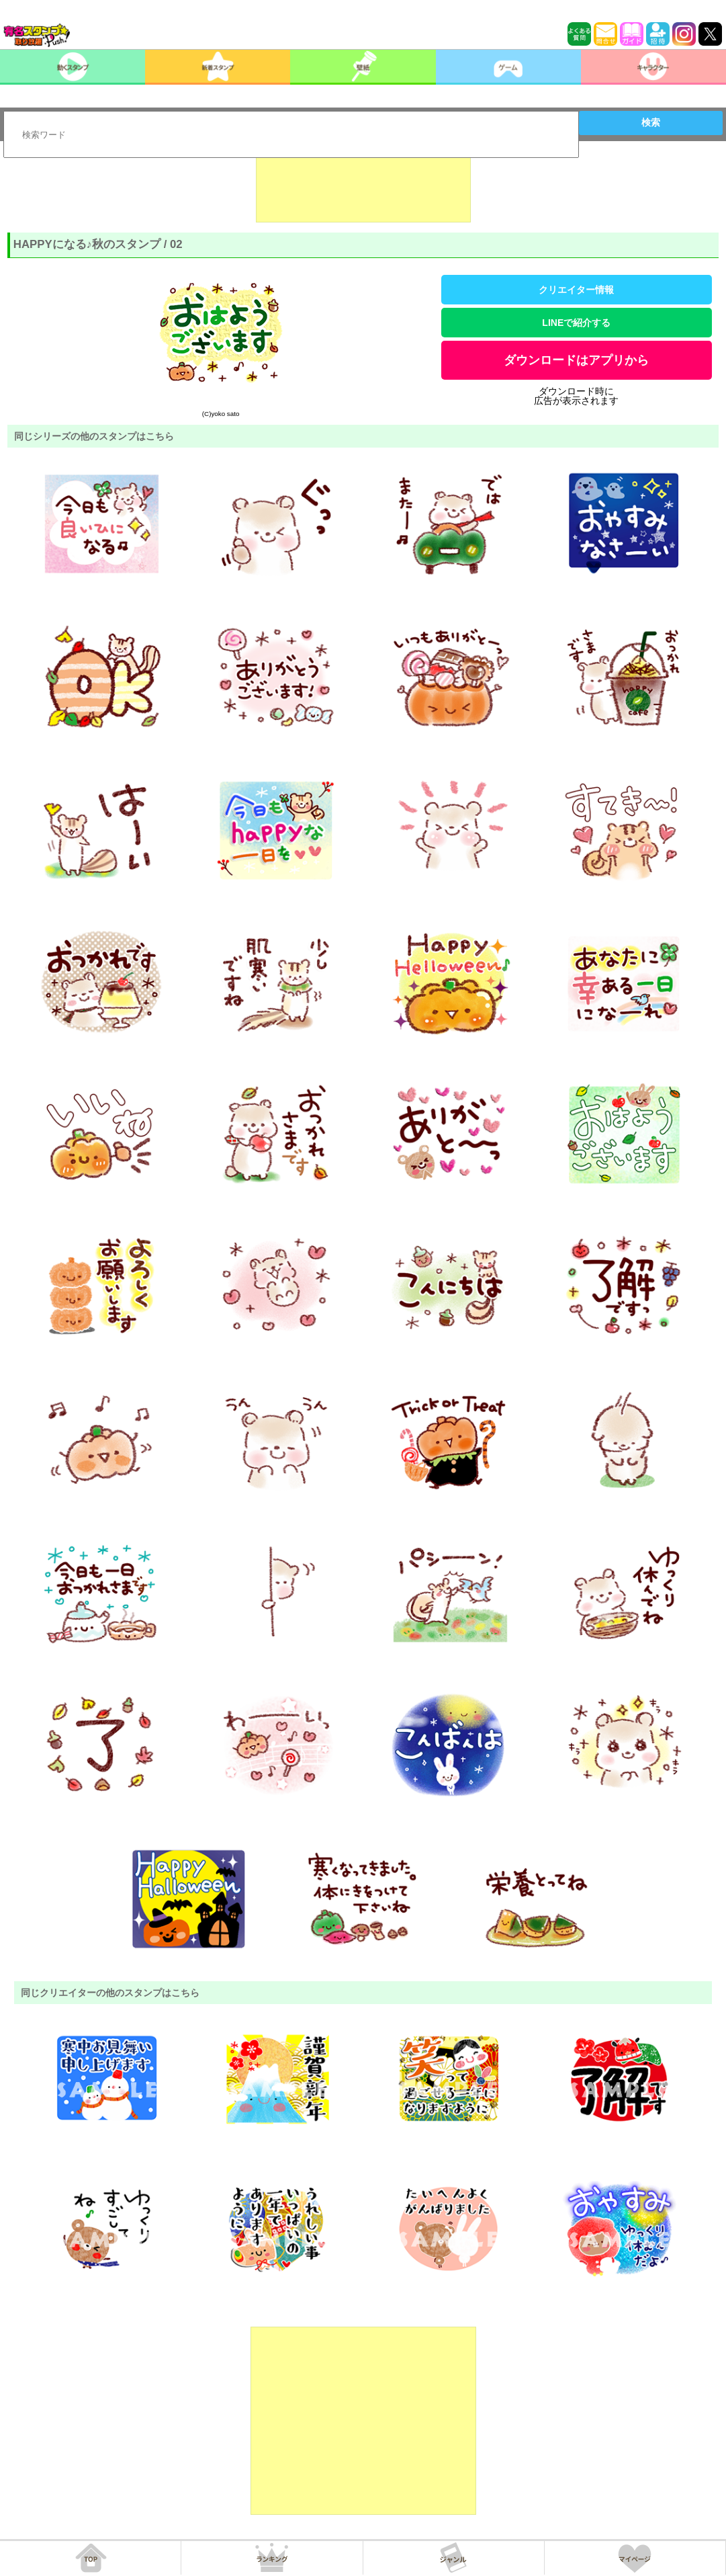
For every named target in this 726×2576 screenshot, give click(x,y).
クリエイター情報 (576, 289)
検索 (650, 122)
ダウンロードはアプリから (576, 360)
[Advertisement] (363, 188)
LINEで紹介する (576, 322)
